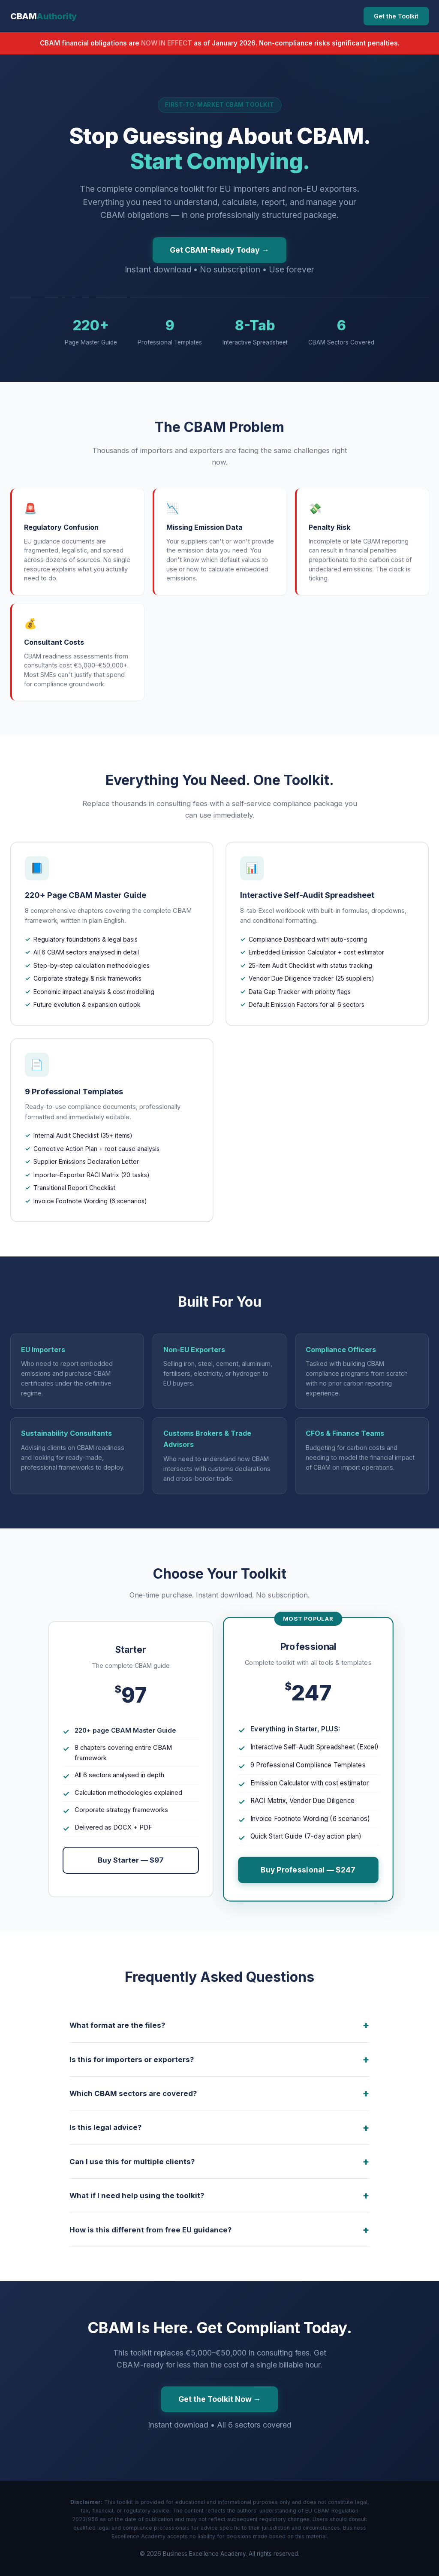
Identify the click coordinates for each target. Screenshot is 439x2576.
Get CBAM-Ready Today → (219, 249)
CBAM (43, 16)
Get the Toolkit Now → (219, 2399)
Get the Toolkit (396, 16)
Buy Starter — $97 (131, 1860)
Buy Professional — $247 (308, 1870)
